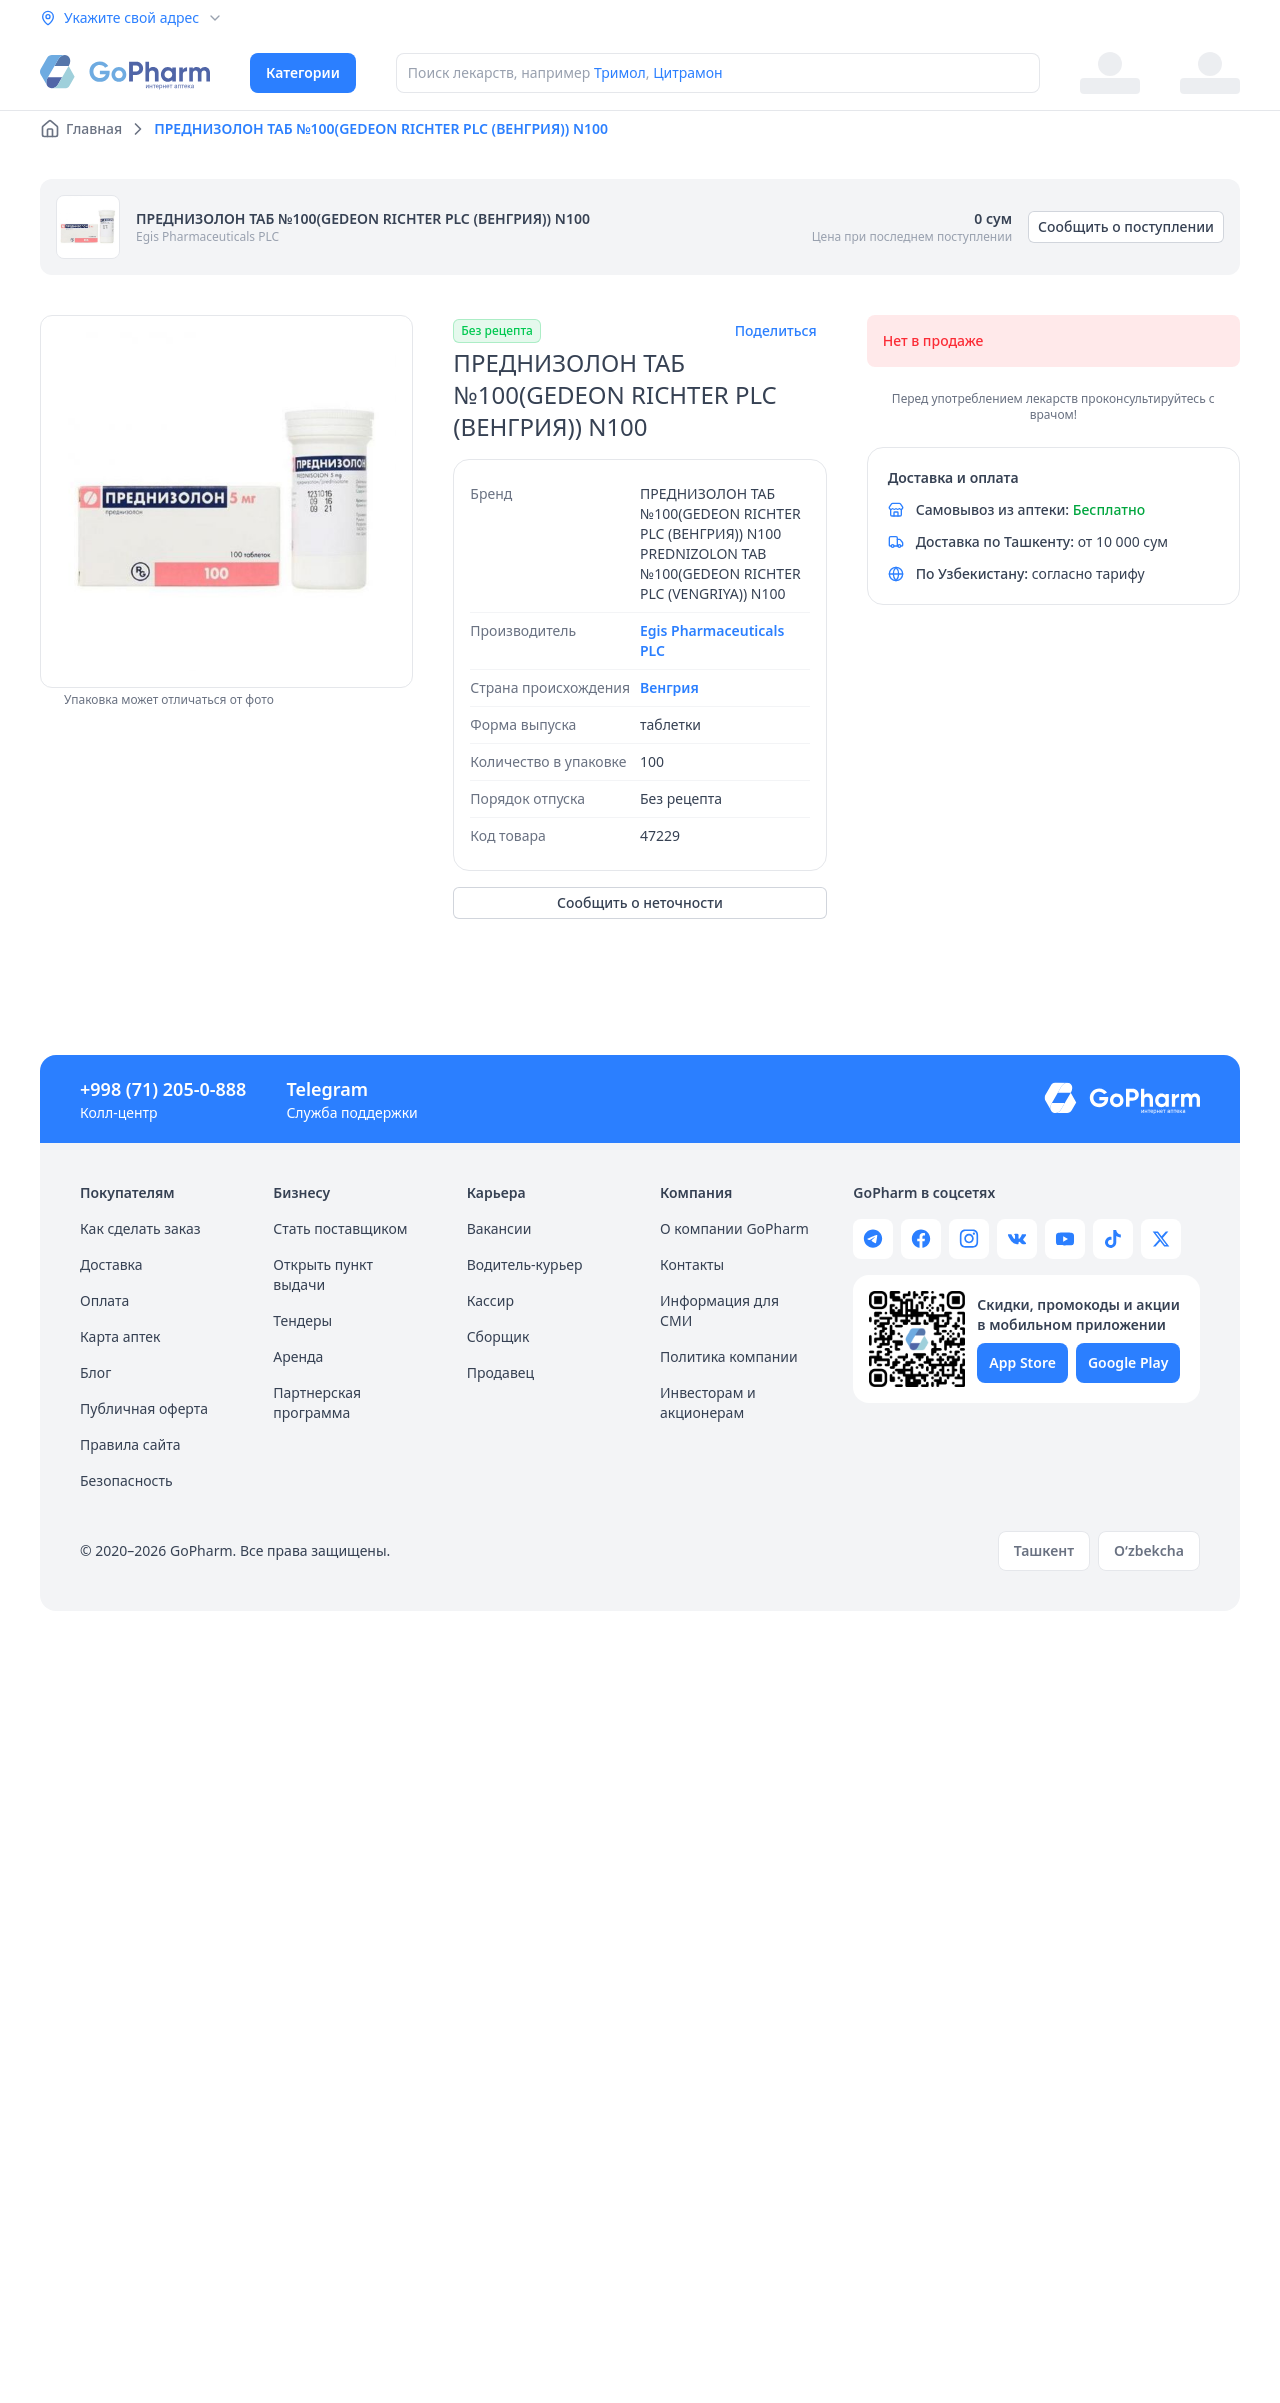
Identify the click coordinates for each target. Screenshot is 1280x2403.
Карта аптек (120, 1336)
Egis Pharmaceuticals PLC (207, 236)
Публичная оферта (144, 1408)
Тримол (620, 72)
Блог (95, 1372)
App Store (1022, 1362)
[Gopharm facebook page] (921, 1239)
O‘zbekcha (1149, 1550)
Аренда (298, 1356)
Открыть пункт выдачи (323, 1274)
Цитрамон (688, 72)
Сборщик (498, 1336)
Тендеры (302, 1320)
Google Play (1128, 1362)
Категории (303, 72)
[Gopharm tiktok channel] (1113, 1239)
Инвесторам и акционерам (708, 1402)
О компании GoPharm (734, 1228)
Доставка (111, 1264)
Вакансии (499, 1228)
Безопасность (126, 1480)
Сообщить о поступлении (1126, 226)
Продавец (500, 1372)
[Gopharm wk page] (1017, 1239)
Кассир (490, 1300)
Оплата (104, 1300)
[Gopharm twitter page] (1161, 1239)
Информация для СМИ (719, 1310)
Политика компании (729, 1356)
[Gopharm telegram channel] (873, 1239)
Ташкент (1044, 1550)
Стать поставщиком (340, 1228)
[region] (226, 501)
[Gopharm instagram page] (969, 1239)
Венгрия (669, 687)
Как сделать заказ (140, 1228)
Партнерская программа (317, 1402)
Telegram (327, 1089)
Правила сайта (130, 1444)
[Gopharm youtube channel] (1065, 1239)
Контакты (692, 1264)
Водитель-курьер (525, 1264)
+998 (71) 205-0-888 (163, 1089)
